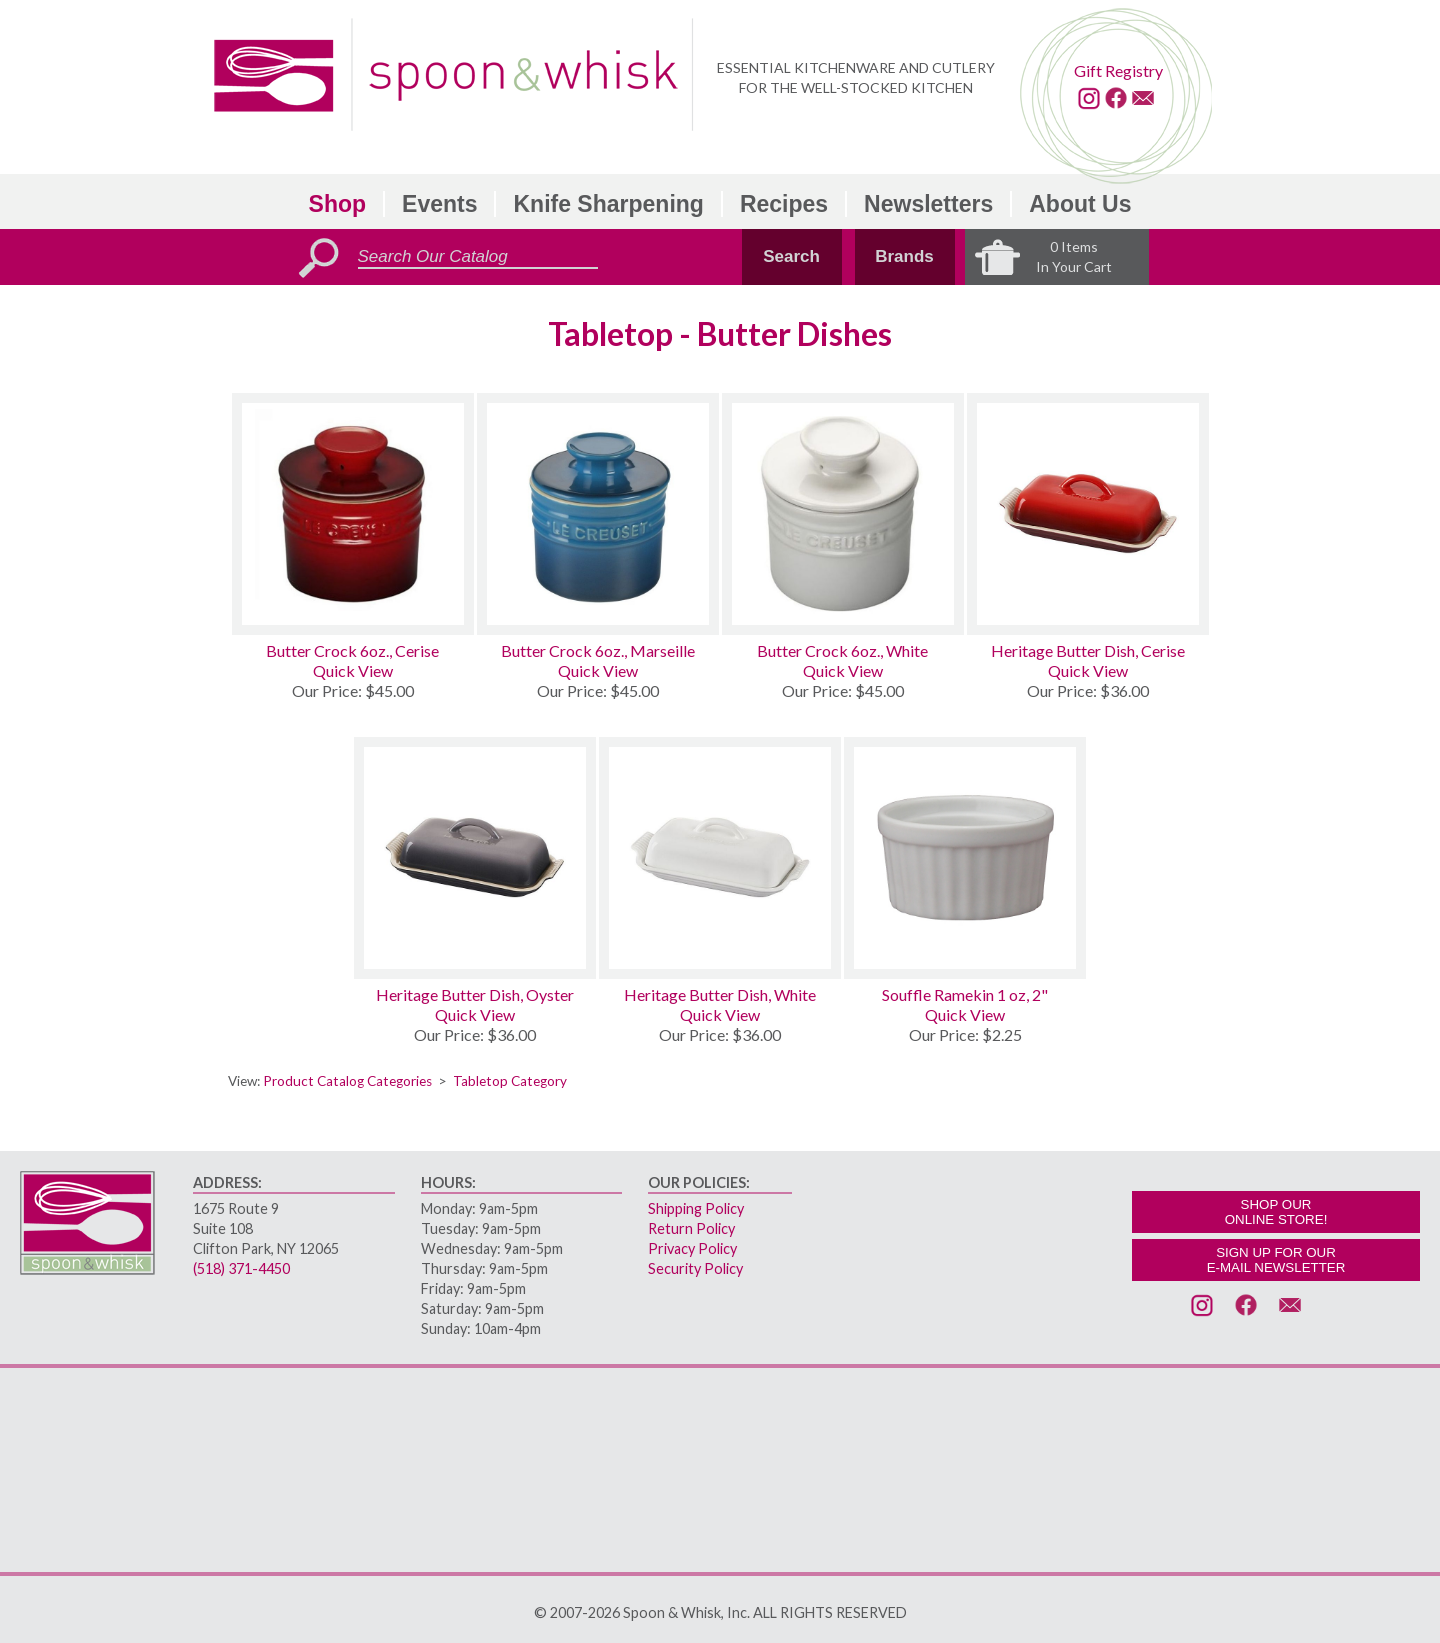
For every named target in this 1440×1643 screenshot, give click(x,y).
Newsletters (928, 204)
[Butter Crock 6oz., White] (843, 514)
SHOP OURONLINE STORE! (1276, 1212)
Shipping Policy (696, 1208)
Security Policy (695, 1268)
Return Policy (691, 1228)
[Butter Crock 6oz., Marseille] (598, 514)
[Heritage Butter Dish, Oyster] (475, 858)
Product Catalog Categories (347, 1081)
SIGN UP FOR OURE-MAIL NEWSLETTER (1276, 1260)
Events (439, 204)
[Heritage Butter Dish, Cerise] (1088, 514)
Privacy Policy (692, 1248)
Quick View (353, 670)
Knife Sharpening (608, 204)
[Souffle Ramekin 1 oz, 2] (965, 858)
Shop (338, 204)
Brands (904, 256)
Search (791, 256)
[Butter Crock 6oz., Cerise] (353, 514)
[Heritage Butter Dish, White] (720, 858)
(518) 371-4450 (241, 1268)
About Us (1080, 204)
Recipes (784, 204)
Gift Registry (1118, 70)
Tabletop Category (510, 1081)
